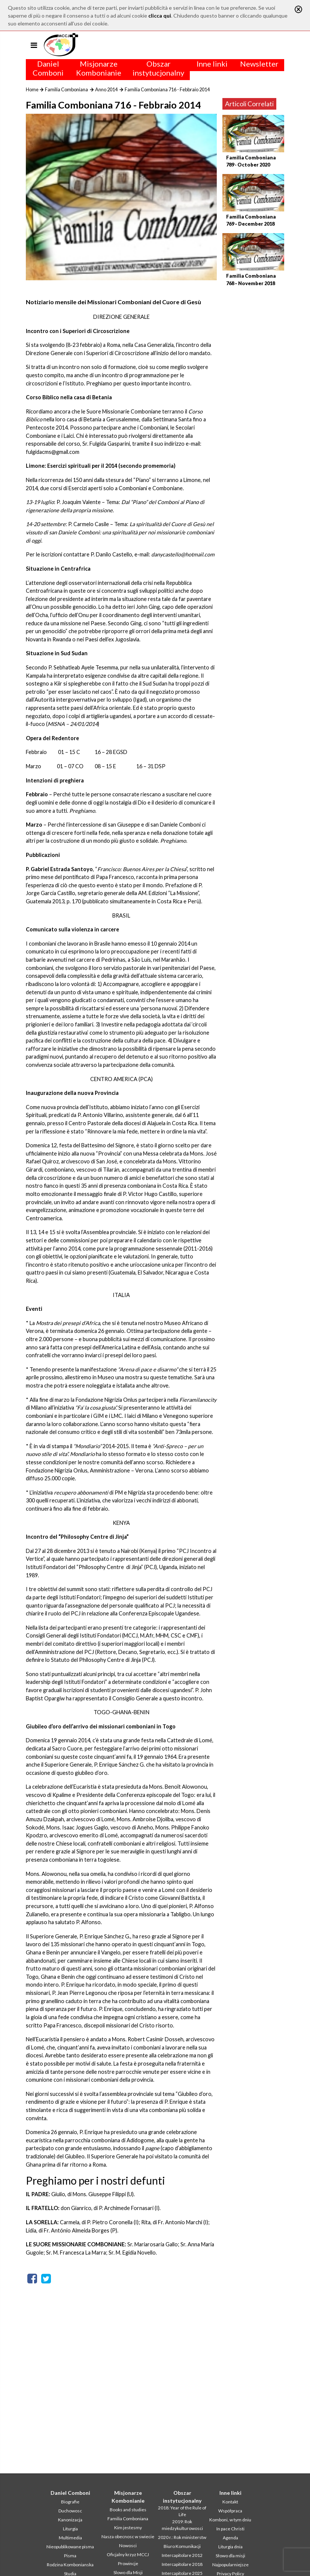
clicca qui (159, 15)
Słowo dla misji (230, 2555)
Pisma (70, 2555)
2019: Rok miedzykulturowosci (182, 2525)
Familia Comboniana (66, 89)
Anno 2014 (106, 89)
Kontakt (230, 2502)
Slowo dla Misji (128, 2572)
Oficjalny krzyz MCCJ (128, 2554)
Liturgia (70, 2528)
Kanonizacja (70, 2519)
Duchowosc (70, 2511)
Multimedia (70, 2537)
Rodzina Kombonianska (70, 2564)
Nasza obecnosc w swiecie (127, 2536)
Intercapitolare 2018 (182, 2564)
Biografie (70, 2502)
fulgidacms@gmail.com (52, 452)
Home (32, 89)
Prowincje (128, 2563)
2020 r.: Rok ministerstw (182, 2537)
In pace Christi (230, 2528)
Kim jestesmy (128, 2527)
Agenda (230, 2537)
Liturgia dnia (230, 2546)
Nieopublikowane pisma (70, 2546)
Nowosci (128, 2545)
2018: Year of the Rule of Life (182, 2511)
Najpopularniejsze (230, 2564)
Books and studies (128, 2509)
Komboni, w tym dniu (230, 2519)
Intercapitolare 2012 (182, 2555)
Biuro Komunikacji (182, 2546)
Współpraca (230, 2511)
